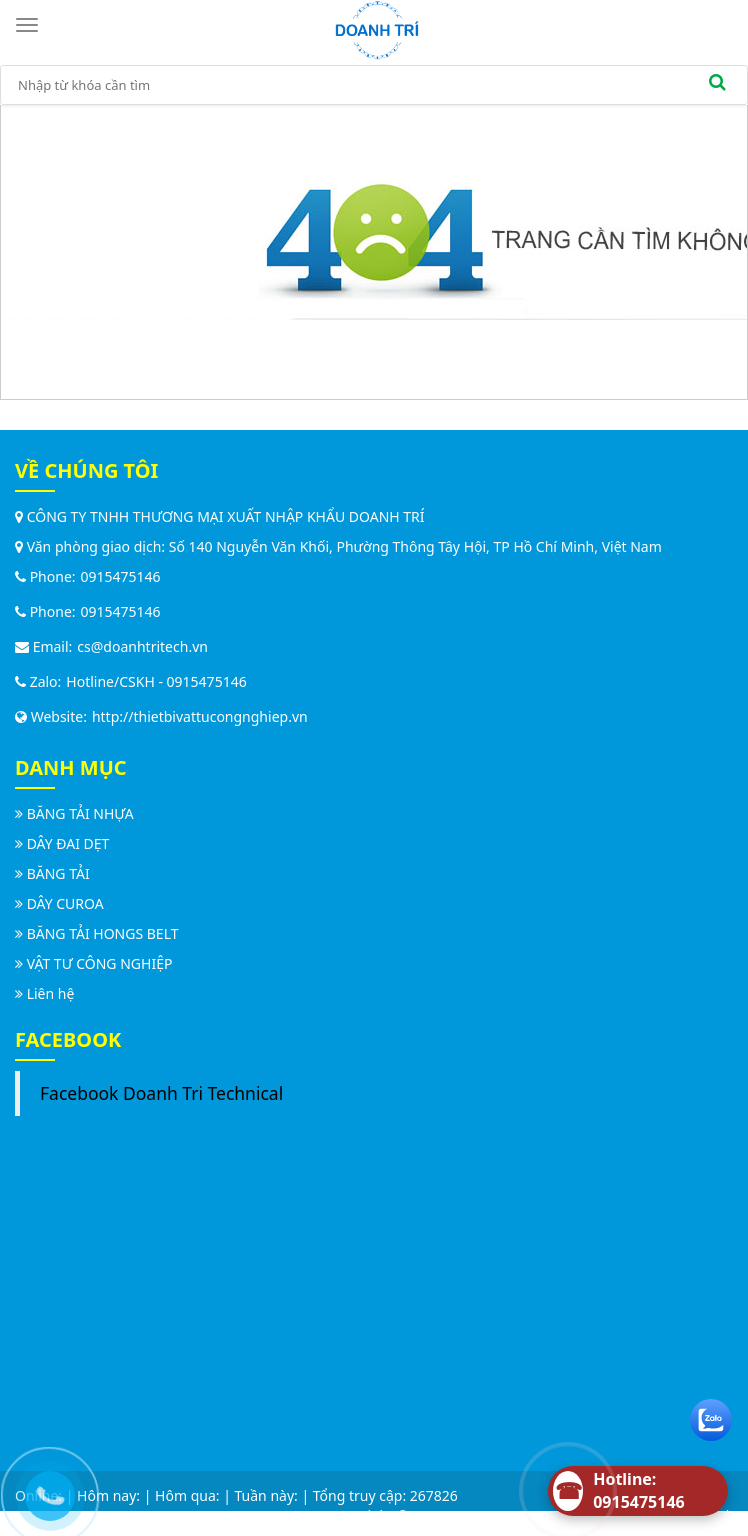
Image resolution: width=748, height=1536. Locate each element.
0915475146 (121, 576)
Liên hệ (51, 993)
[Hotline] (638, 1491)
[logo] (377, 28)
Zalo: (38, 681)
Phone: (45, 576)
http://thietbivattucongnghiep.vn (200, 716)
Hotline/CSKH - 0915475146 (156, 681)
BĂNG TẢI (58, 873)
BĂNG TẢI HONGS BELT (103, 933)
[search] (717, 85)
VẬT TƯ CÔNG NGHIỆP (100, 963)
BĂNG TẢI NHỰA (80, 813)
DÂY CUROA (65, 903)
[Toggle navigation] (30, 25)
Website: (51, 716)
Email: (43, 646)
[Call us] (45, 1491)
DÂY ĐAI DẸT (68, 843)
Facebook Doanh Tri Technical (161, 1093)
